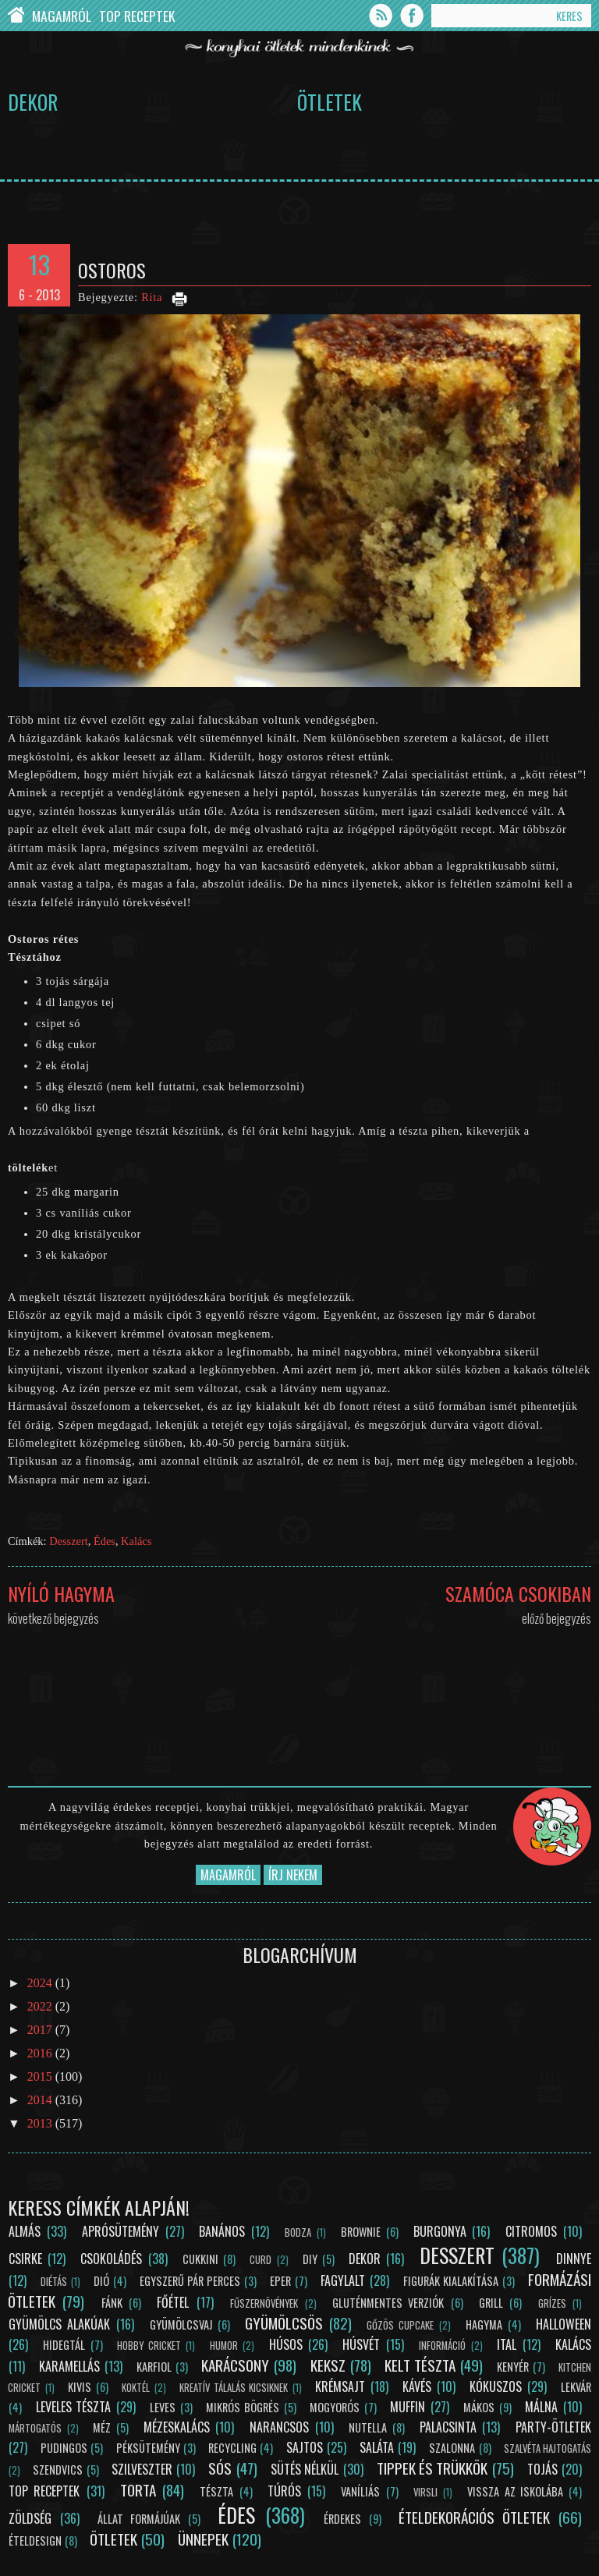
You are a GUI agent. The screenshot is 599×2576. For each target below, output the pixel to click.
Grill (491, 2302)
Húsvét (361, 2344)
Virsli (425, 2492)
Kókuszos (496, 2386)
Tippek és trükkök (432, 2468)
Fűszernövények (264, 2303)
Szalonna (452, 2448)
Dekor (33, 101)
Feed (380, 16)
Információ (442, 2345)
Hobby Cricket (148, 2345)
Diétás (54, 2281)
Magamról (61, 15)
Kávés (416, 2386)
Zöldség (30, 2518)
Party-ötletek (553, 2427)
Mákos (478, 2407)
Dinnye (573, 2258)
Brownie (361, 2231)
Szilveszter (142, 2469)
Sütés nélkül (304, 2469)
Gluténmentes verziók (388, 2302)
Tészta (216, 2491)
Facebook (412, 16)
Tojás (542, 2469)
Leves (162, 2407)
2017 (41, 2029)
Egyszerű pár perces (190, 2281)
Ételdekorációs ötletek (474, 2517)
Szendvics (58, 2469)
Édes (104, 1541)
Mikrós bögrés (242, 2407)
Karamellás (69, 2366)
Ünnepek (203, 2539)
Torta (138, 2490)
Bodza (298, 2232)
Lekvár (576, 2387)
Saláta (377, 2447)
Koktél (136, 2387)
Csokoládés (111, 2258)
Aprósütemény (120, 2231)
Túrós (284, 2491)
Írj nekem (292, 1875)
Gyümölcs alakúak (59, 2324)
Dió (101, 2281)
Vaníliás (360, 2491)
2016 (41, 2053)
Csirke (25, 2258)
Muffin (407, 2406)
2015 (41, 2076)
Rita (151, 297)
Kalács (136, 1541)
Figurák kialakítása (450, 2281)
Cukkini (200, 2259)
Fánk (111, 2302)
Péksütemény (148, 2448)
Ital (506, 2344)
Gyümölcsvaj (181, 2324)
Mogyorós (335, 2407)
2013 (41, 2123)
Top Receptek (137, 15)
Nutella (368, 2427)
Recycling (232, 2448)
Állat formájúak (138, 2518)
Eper (280, 2281)
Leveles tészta (74, 2406)
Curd (260, 2259)
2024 (41, 1983)
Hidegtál (64, 2345)
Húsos (286, 2344)
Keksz (328, 2365)
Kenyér (513, 2366)
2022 (41, 2006)
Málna (541, 2406)
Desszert (68, 1541)
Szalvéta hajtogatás (547, 2448)
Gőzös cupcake (400, 2325)
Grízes (552, 2303)
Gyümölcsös (284, 2323)
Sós (220, 2468)
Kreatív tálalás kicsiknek (233, 2387)
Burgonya (439, 2231)
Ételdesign (35, 2540)
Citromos (531, 2231)
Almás (25, 2231)
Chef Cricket (16, 16)
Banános (222, 2231)
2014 (41, 2100)
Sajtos (304, 2447)
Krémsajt (340, 2386)
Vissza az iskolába (515, 2491)
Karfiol (154, 2366)
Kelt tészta (420, 2365)
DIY (310, 2259)
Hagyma (484, 2324)
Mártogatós (35, 2428)
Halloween (563, 2324)
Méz (102, 2427)
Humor (224, 2345)
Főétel (173, 2302)
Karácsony (235, 2365)
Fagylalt (343, 2280)
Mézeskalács (177, 2427)
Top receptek (44, 2491)
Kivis (79, 2387)
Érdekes (342, 2518)
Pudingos (64, 2448)
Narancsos (279, 2427)
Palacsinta (448, 2427)
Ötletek (329, 101)
